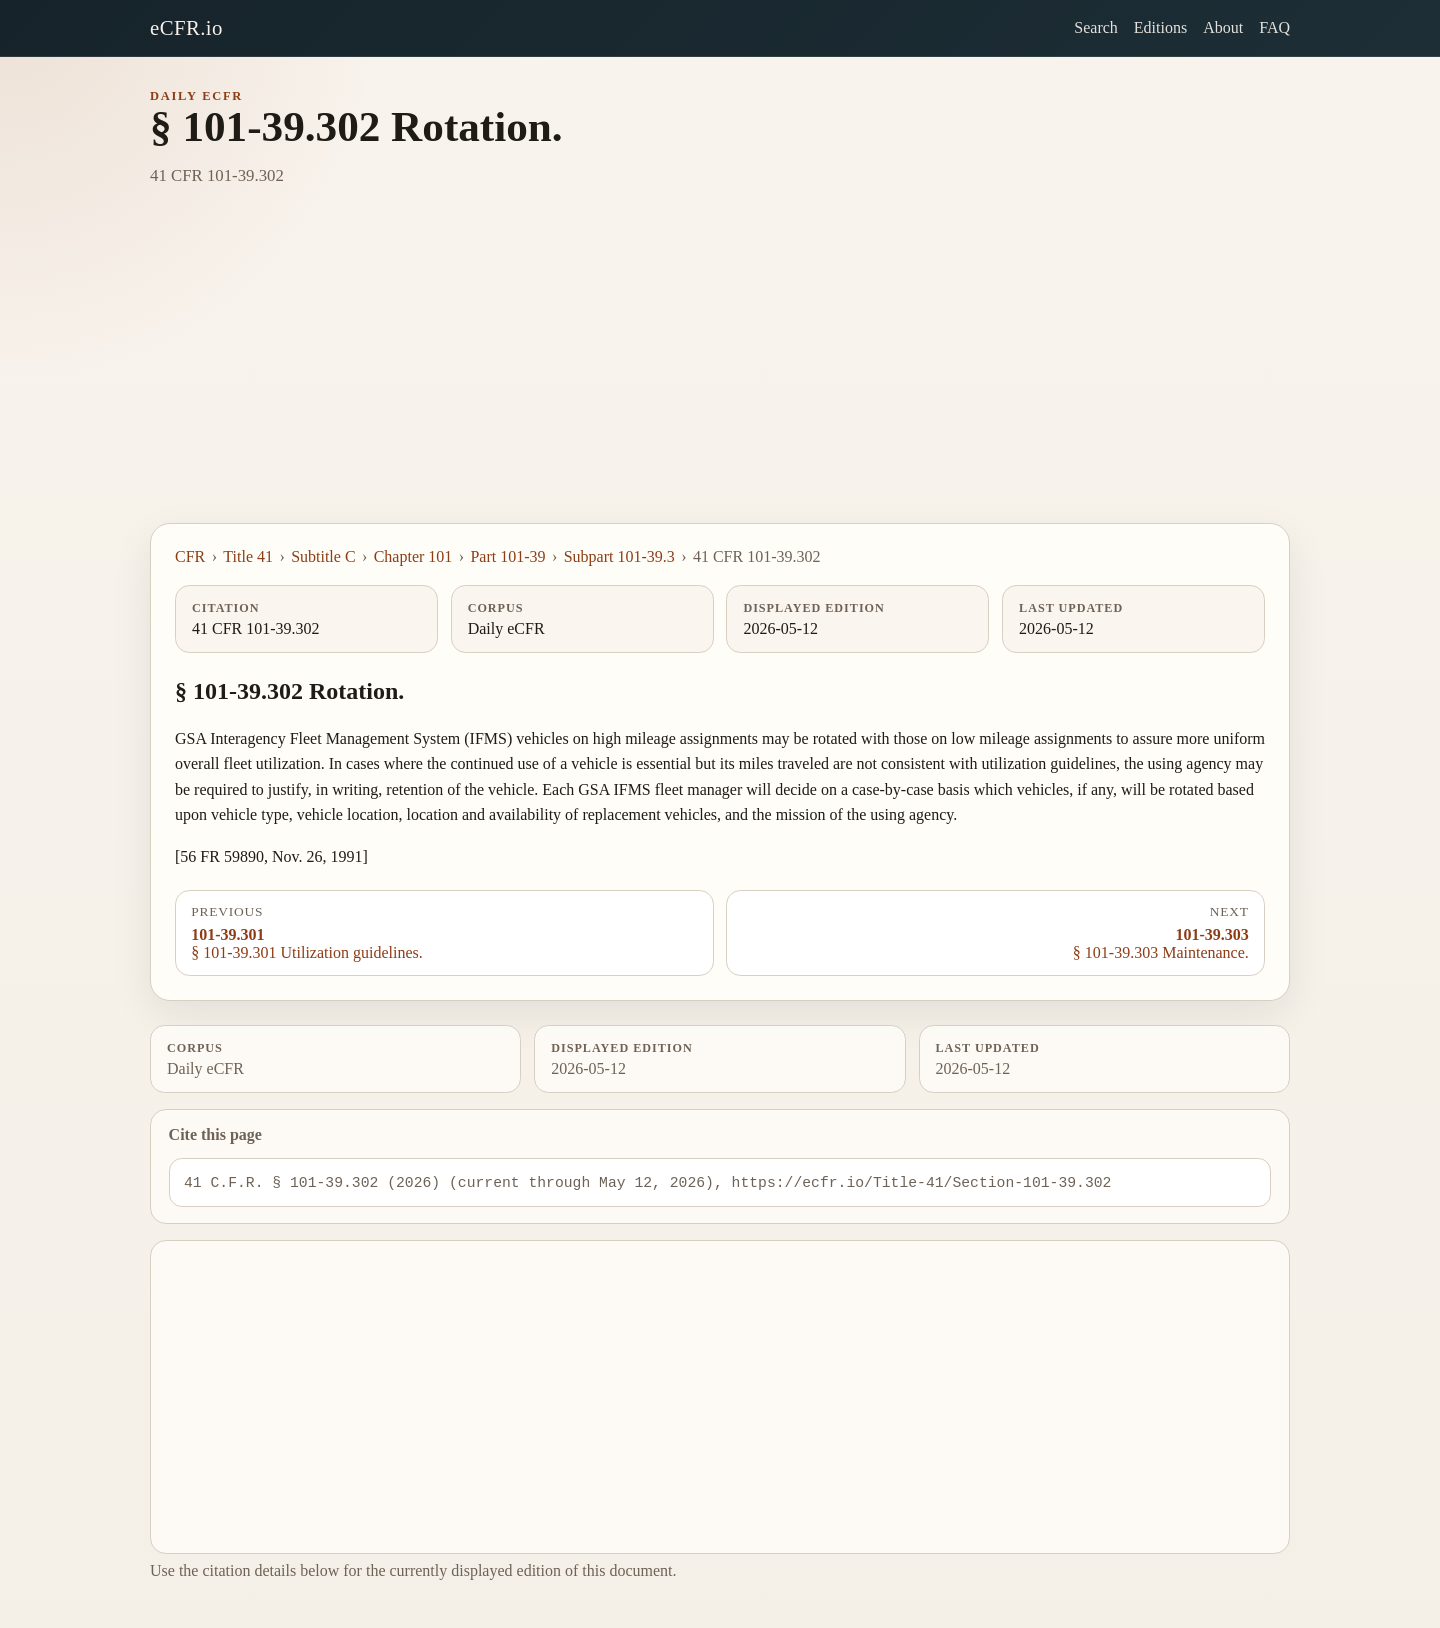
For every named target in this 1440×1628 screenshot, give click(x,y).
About (1223, 27)
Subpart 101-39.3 (619, 556)
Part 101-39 (507, 556)
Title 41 (248, 556)
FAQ (1274, 27)
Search (1096, 27)
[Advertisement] (720, 373)
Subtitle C (323, 556)
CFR (190, 556)
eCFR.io (186, 27)
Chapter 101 (413, 556)
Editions (1160, 27)
